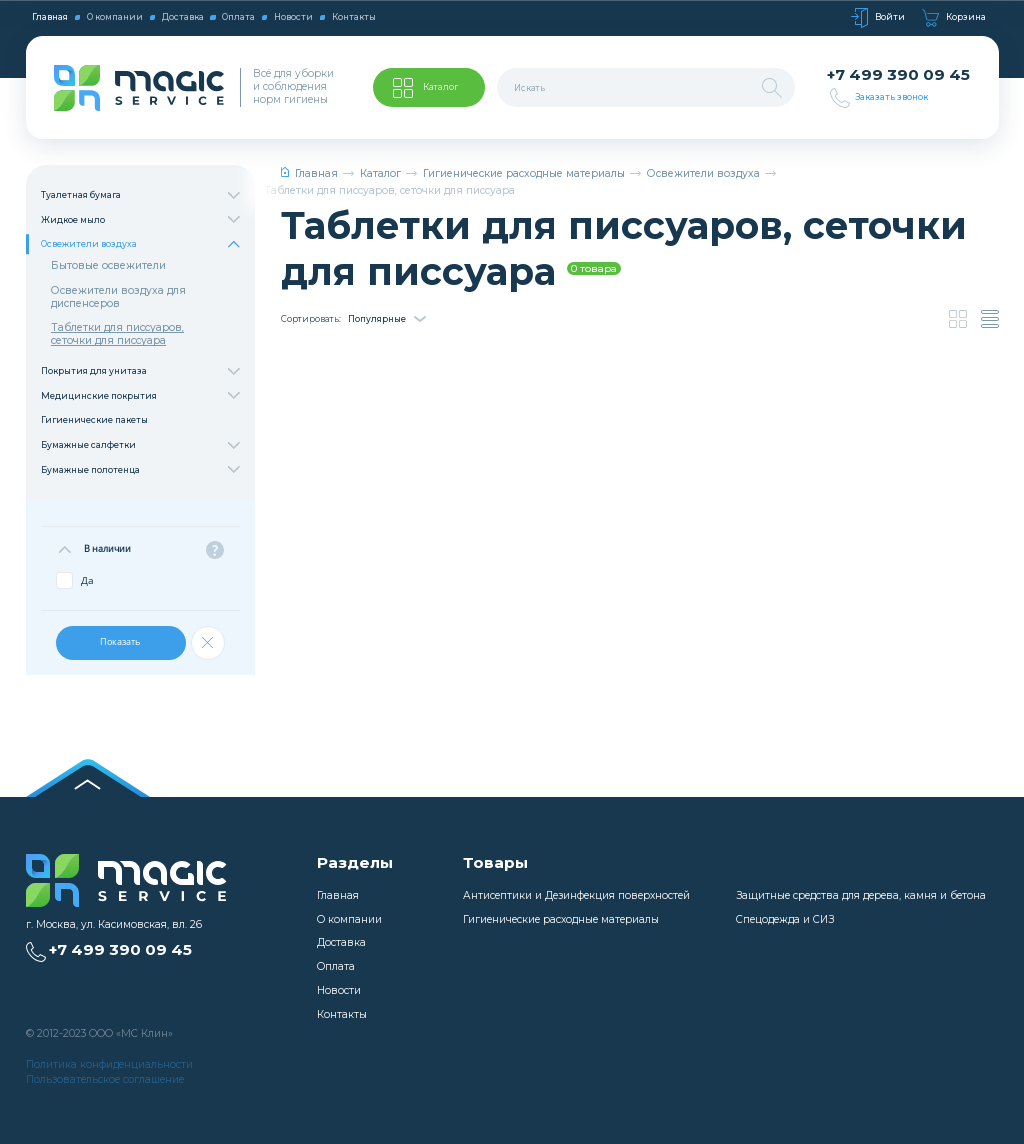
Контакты (354, 17)
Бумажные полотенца (140, 469)
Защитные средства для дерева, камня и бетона (861, 895)
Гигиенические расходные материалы (524, 173)
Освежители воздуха (140, 244)
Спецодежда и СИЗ (785, 919)
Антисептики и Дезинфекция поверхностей (576, 895)
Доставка (183, 17)
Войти (878, 18)
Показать (121, 641)
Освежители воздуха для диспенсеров (118, 297)
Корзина (954, 18)
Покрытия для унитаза (140, 371)
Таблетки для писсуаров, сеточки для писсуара (117, 334)
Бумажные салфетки (140, 445)
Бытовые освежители (108, 265)
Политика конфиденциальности (109, 1064)
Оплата (238, 17)
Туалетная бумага (140, 195)
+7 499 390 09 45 (898, 75)
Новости (293, 17)
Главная (50, 17)
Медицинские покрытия (140, 396)
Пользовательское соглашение (105, 1079)
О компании (115, 17)
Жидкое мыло (140, 219)
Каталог (380, 173)
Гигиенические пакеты (94, 420)
